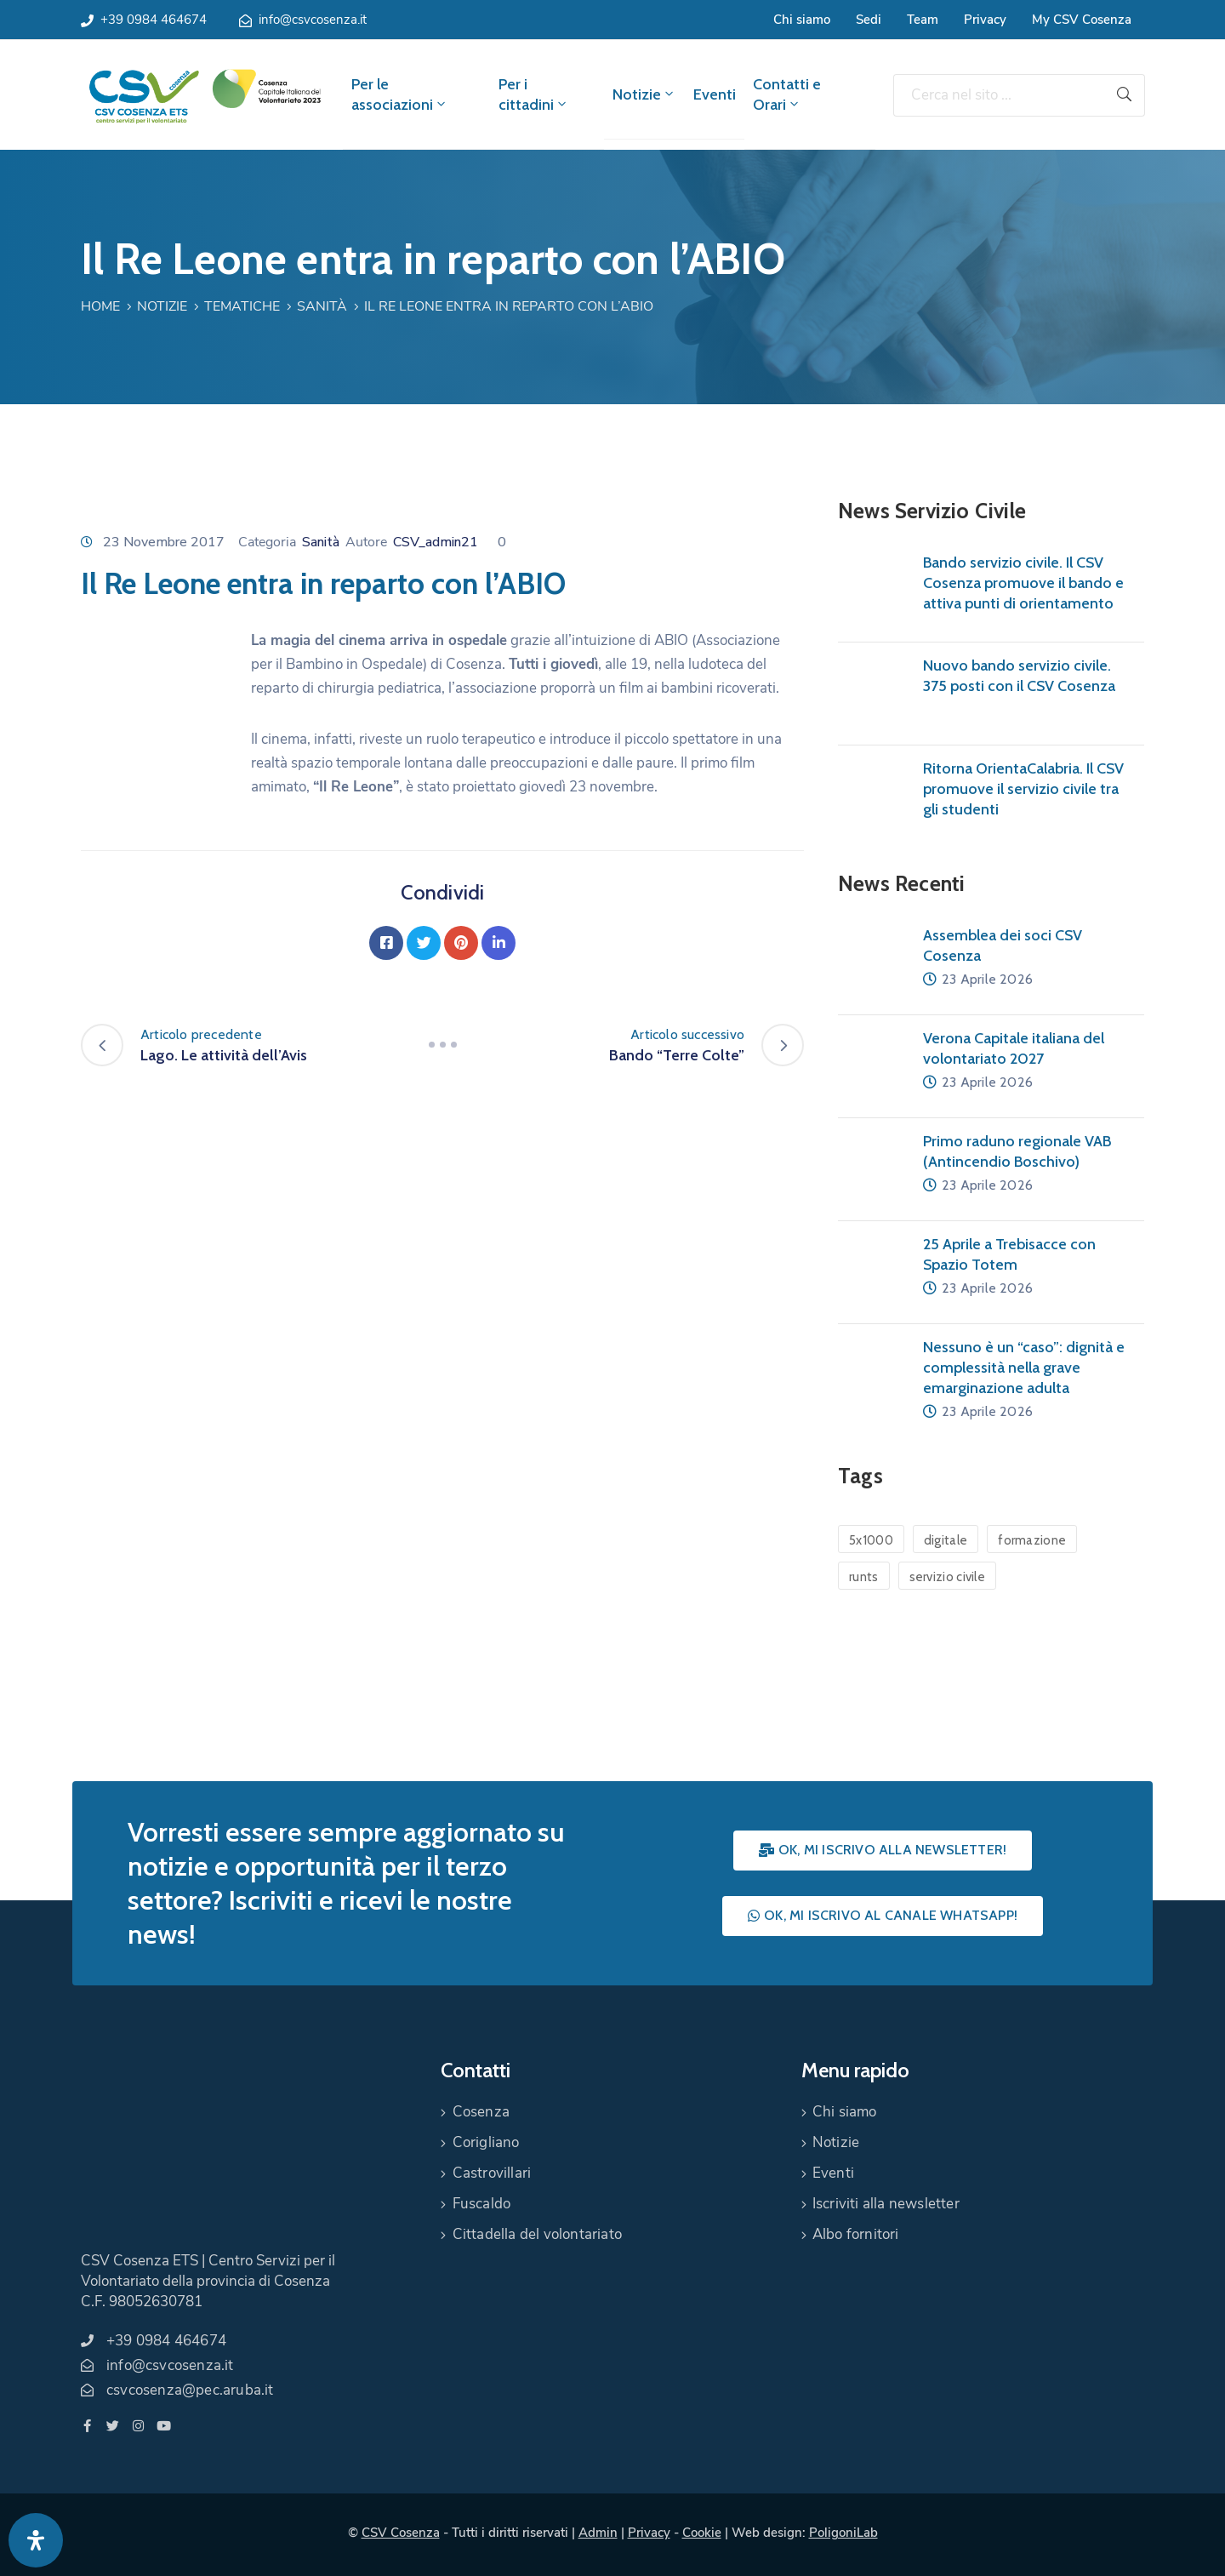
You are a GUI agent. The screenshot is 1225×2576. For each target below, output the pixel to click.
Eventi (714, 94)
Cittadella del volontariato (537, 2234)
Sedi (868, 19)
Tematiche (242, 306)
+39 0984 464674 (153, 19)
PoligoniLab (843, 2532)
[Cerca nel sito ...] (998, 95)
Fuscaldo (482, 2203)
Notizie (644, 94)
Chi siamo (801, 19)
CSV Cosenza (401, 2532)
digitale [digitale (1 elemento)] (945, 1540)
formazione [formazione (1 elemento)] (1032, 1540)
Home (100, 306)
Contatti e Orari (787, 94)
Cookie (701, 2532)
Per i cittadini (534, 94)
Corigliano (486, 2142)
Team (922, 19)
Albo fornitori (855, 2234)
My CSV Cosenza (1081, 19)
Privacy (985, 19)
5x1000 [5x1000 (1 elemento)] (871, 1540)
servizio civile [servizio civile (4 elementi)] (947, 1577)
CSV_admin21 (435, 542)
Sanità (322, 306)
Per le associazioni (399, 94)
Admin (598, 2532)
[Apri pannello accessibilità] (36, 2540)
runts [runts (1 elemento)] (864, 1577)
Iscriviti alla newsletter (886, 2203)
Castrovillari (492, 2173)
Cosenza (481, 2112)
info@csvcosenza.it (313, 19)
